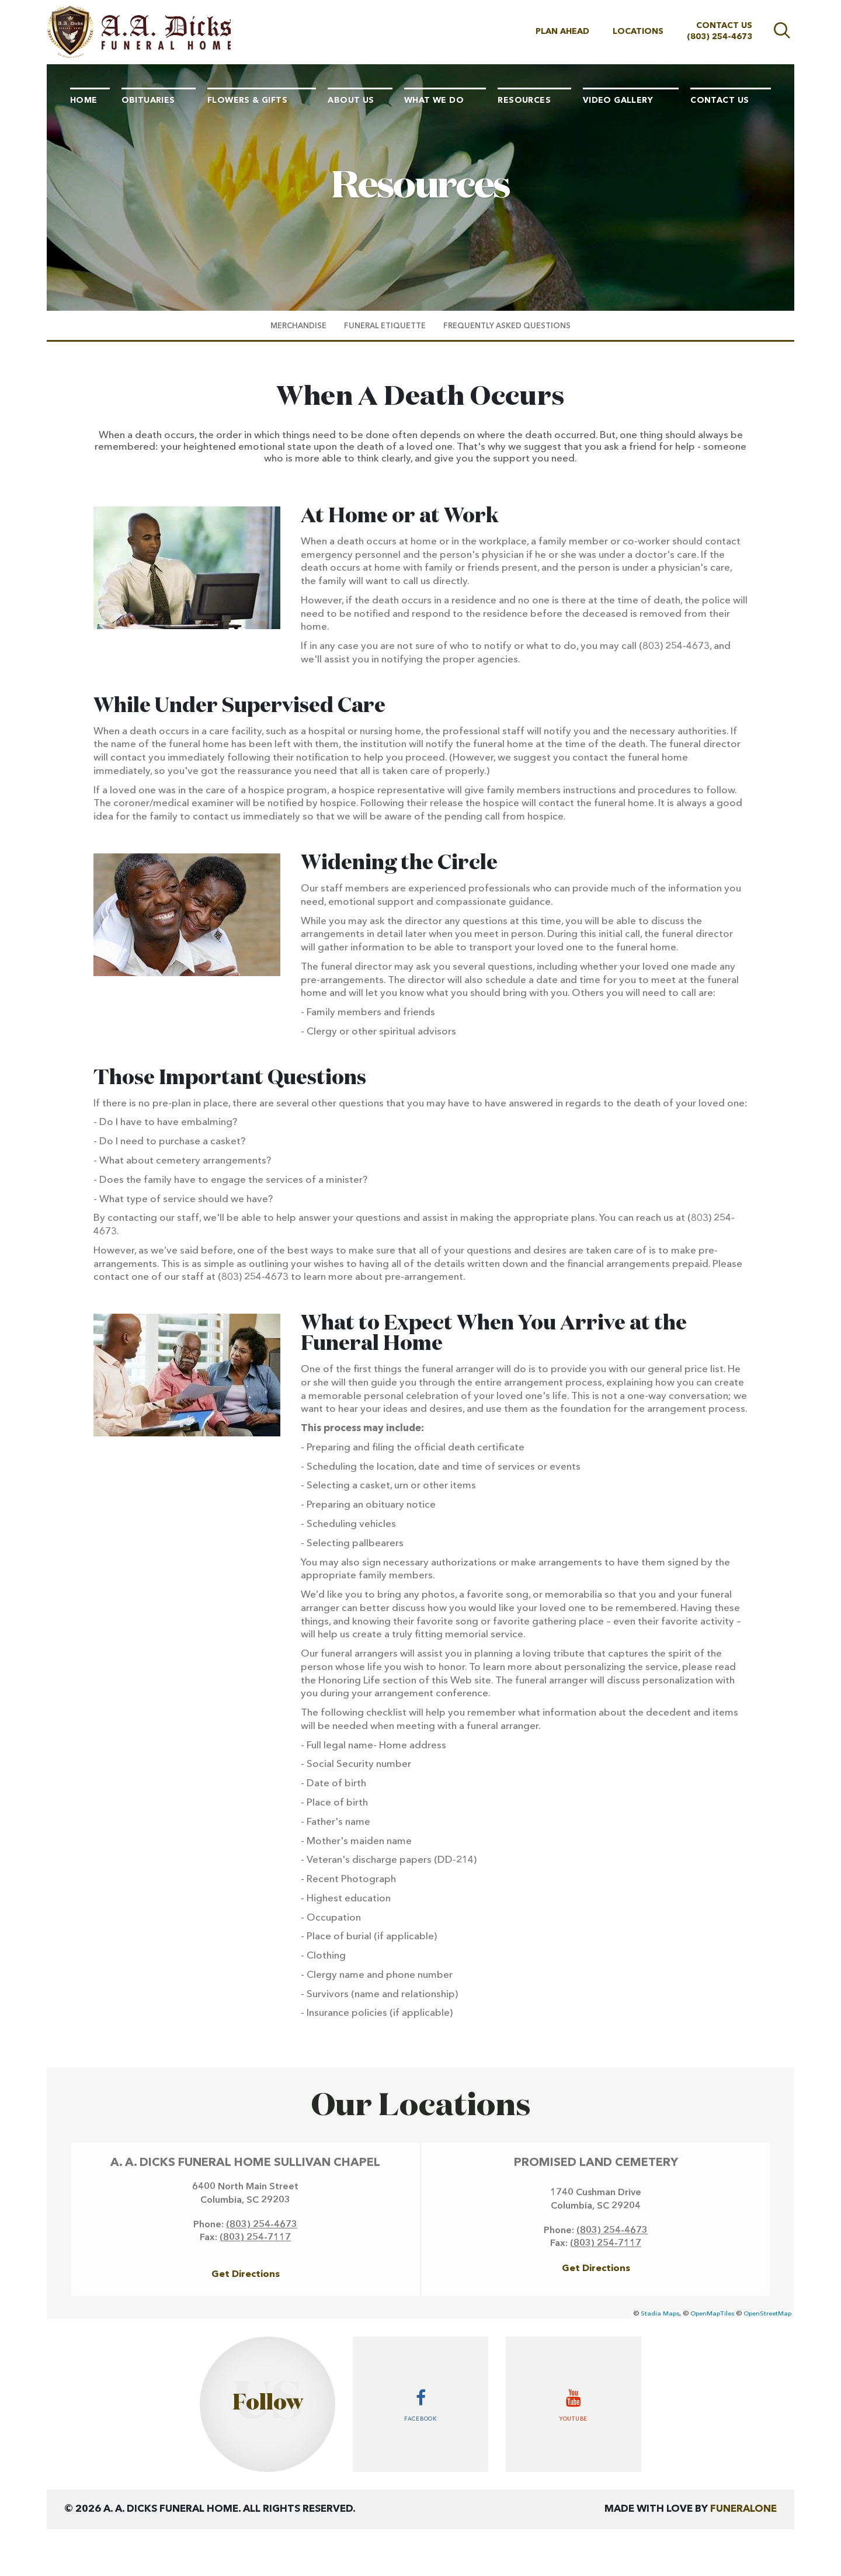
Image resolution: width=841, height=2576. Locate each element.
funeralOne (743, 2509)
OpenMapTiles (712, 2314)
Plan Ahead (562, 31)
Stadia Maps (660, 2314)
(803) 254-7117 (255, 2237)
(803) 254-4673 (719, 37)
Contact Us (724, 26)
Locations (638, 31)
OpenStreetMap (767, 2314)
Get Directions (245, 2274)
